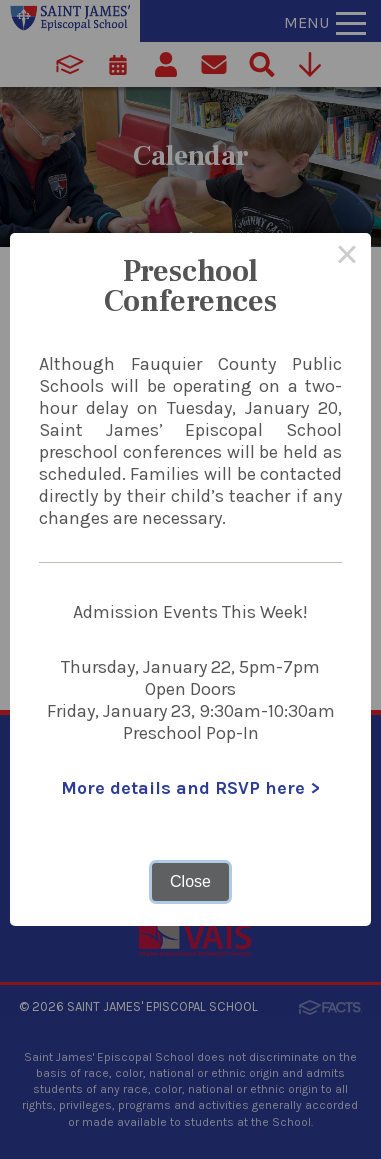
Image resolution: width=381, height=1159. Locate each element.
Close (190, 881)
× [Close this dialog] (347, 257)
